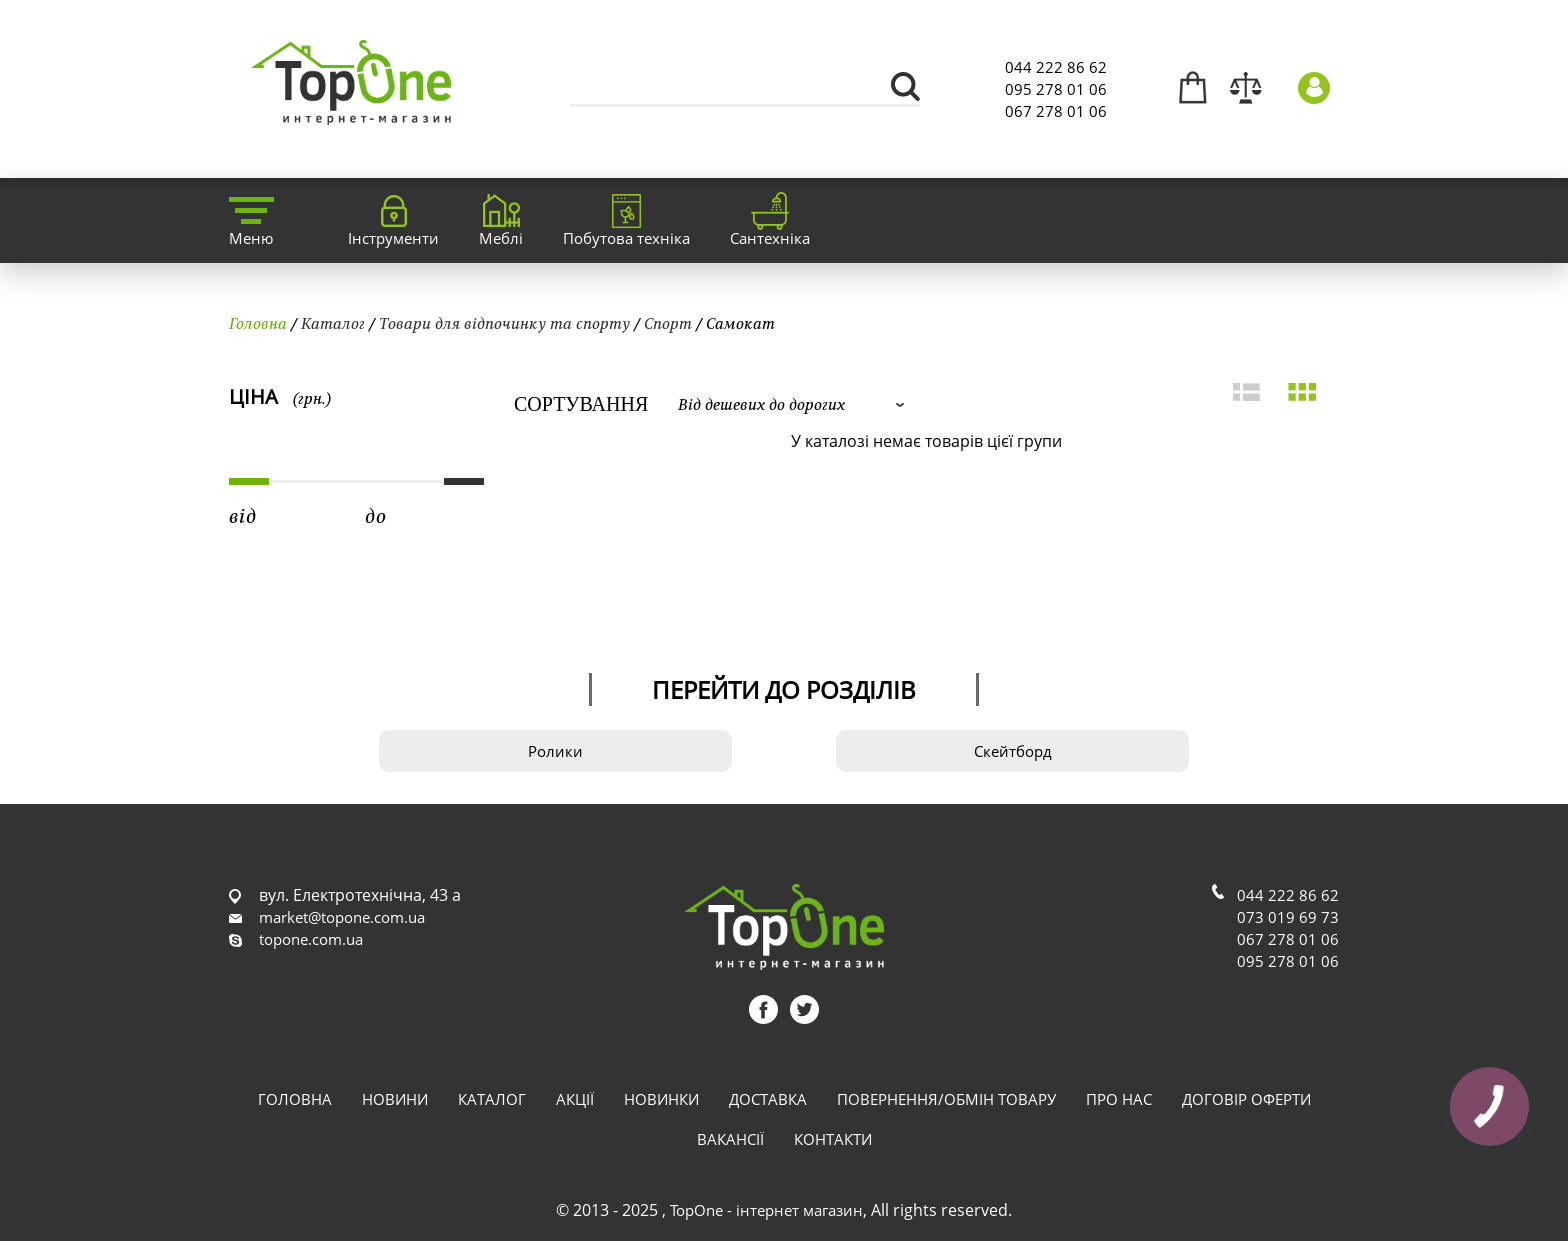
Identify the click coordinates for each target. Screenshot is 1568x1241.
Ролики (555, 751)
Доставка (768, 1099)
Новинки (661, 1099)
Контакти (833, 1139)
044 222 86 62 (1056, 67)
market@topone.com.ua (342, 917)
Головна (258, 323)
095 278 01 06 (1056, 89)
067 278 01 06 (1056, 111)
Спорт (668, 323)
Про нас (1119, 1099)
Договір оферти (1246, 1099)
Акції (575, 1099)
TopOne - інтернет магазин (766, 1210)
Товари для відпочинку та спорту (504, 323)
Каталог (333, 323)
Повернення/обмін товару (946, 1099)
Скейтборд (1013, 751)
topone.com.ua (311, 939)
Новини (395, 1099)
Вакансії (730, 1139)
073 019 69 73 (1288, 917)
